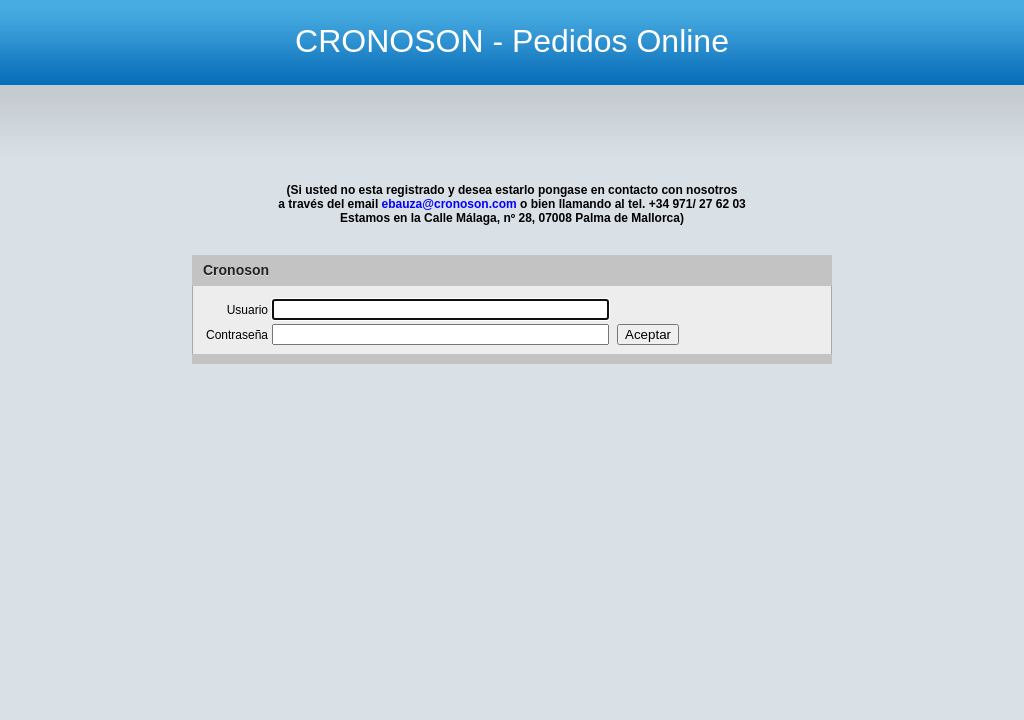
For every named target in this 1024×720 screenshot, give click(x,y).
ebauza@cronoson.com (449, 204)
